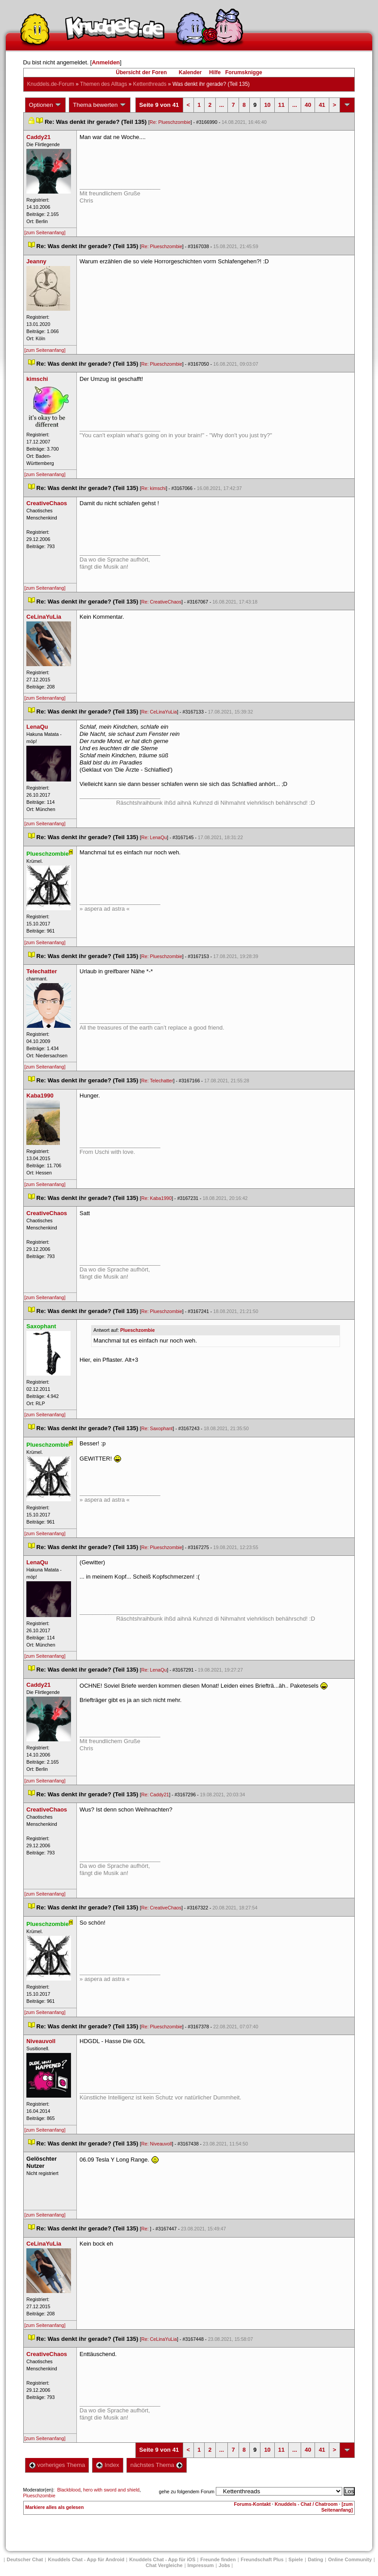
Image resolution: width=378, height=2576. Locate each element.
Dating (315, 2559)
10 (267, 104)
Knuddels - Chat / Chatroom (306, 2504)
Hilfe (215, 72)
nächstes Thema (156, 2465)
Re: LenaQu (154, 837)
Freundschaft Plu (262, 2559)
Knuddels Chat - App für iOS (162, 2559)
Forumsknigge (243, 72)
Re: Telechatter (157, 1080)
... (221, 104)
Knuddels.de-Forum (50, 84)
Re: (145, 2228)
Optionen (45, 105)
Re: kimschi (153, 488)
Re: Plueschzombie (170, 122)
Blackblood (68, 2489)
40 (308, 104)
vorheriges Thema (57, 2465)
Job (224, 2565)
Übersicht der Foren (141, 72)
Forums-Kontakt (252, 2504)
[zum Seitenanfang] (45, 232)
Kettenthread (150, 84)
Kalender (190, 72)
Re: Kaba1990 (156, 1198)
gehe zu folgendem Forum (186, 2491)
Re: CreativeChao (161, 601)
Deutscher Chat (25, 2559)
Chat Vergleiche (164, 2565)
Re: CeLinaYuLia (159, 711)
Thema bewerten (99, 105)
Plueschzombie (137, 1330)
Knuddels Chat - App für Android (86, 2559)
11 (281, 104)
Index (107, 2465)
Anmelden (106, 62)
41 (322, 104)
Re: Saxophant (157, 1428)
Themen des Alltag (103, 84)
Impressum (201, 2565)
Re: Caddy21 (155, 1794)
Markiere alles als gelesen (54, 2507)
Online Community (350, 2559)
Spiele (296, 2559)
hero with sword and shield (111, 2489)
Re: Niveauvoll (156, 2143)
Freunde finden (217, 2559)
